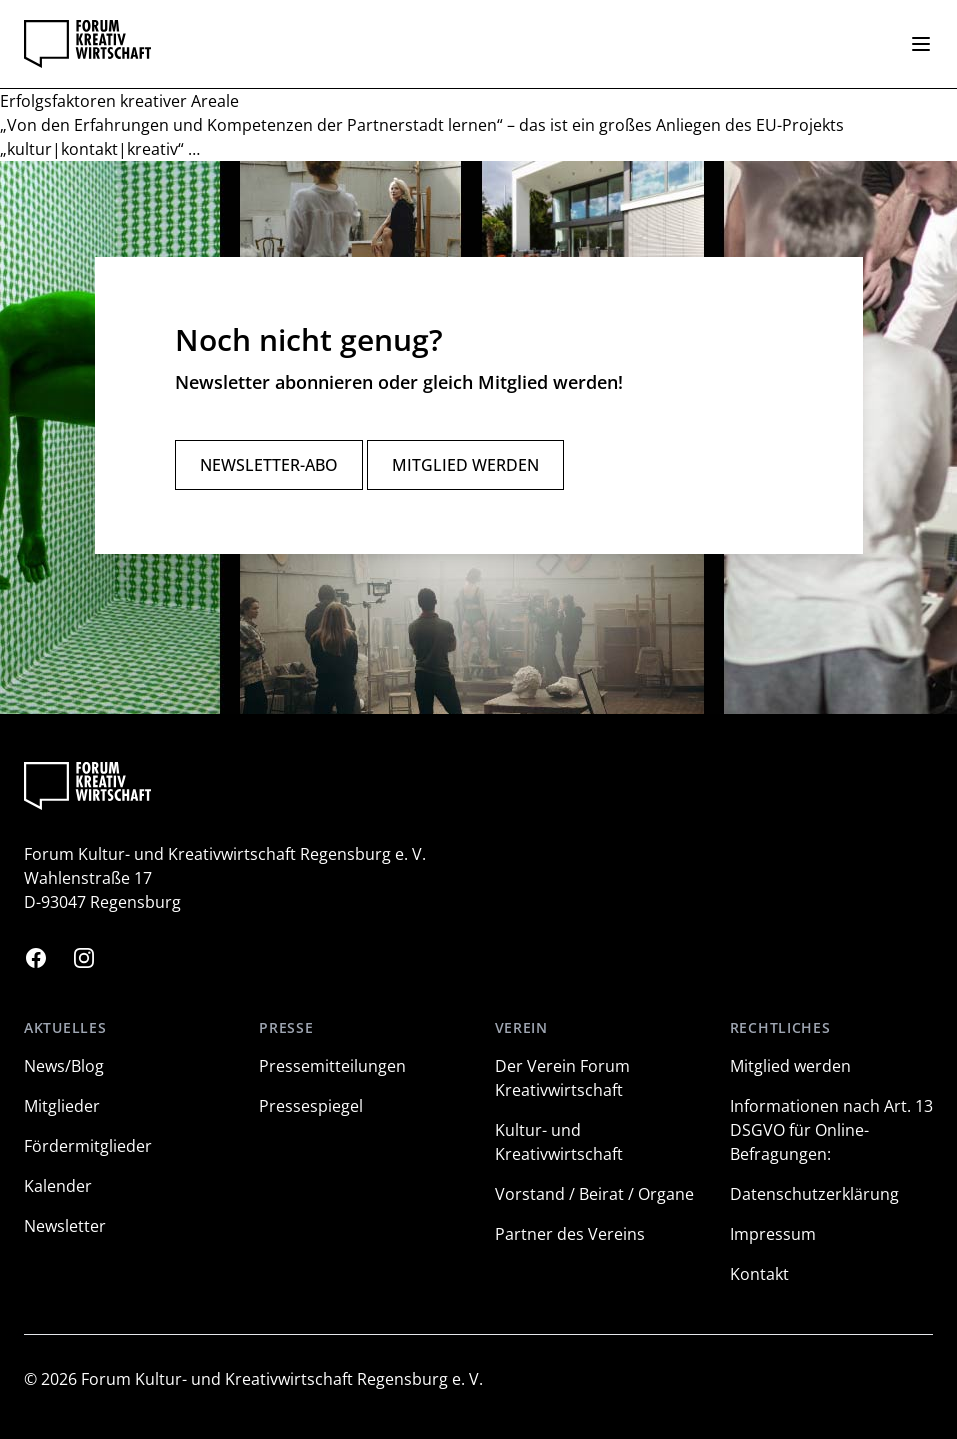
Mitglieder (62, 1106)
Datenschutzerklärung (814, 1194)
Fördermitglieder (88, 1146)
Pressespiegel (311, 1106)
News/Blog (64, 1066)
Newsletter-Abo (269, 465)
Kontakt (759, 1274)
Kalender (58, 1186)
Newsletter (65, 1226)
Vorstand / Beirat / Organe (594, 1194)
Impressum (773, 1234)
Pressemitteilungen (332, 1066)
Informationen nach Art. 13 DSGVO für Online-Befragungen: (831, 1130)
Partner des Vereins (570, 1234)
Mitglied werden (465, 465)
